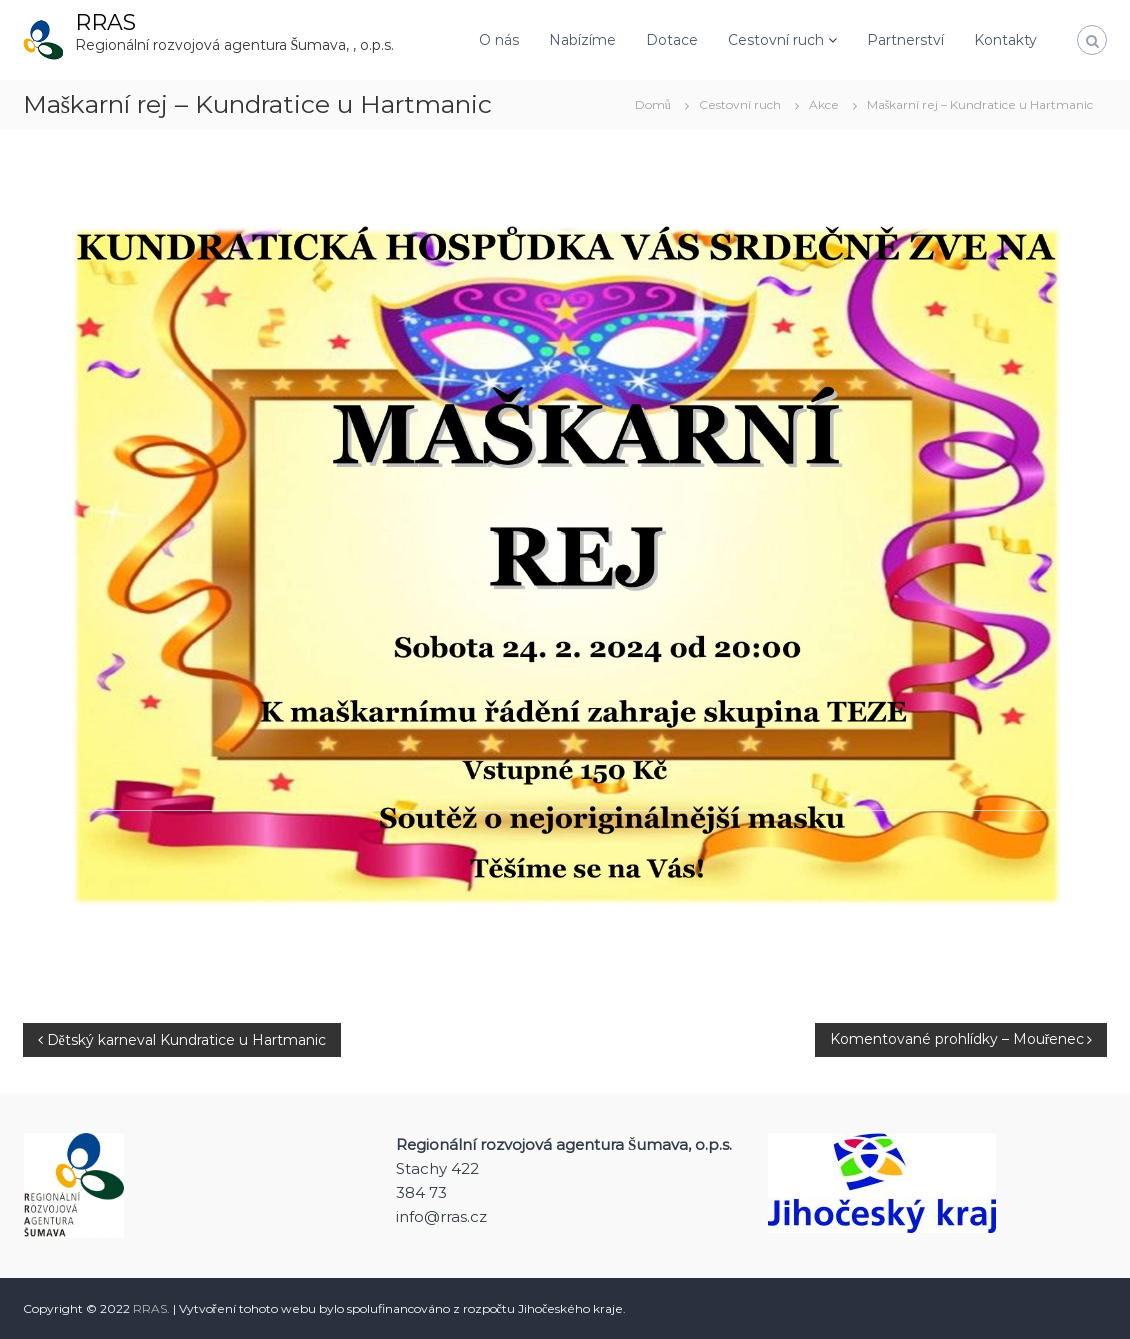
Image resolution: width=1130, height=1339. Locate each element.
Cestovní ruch (776, 40)
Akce (824, 104)
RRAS (105, 22)
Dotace (672, 40)
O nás (499, 40)
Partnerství (905, 40)
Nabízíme (582, 40)
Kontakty (1005, 40)
